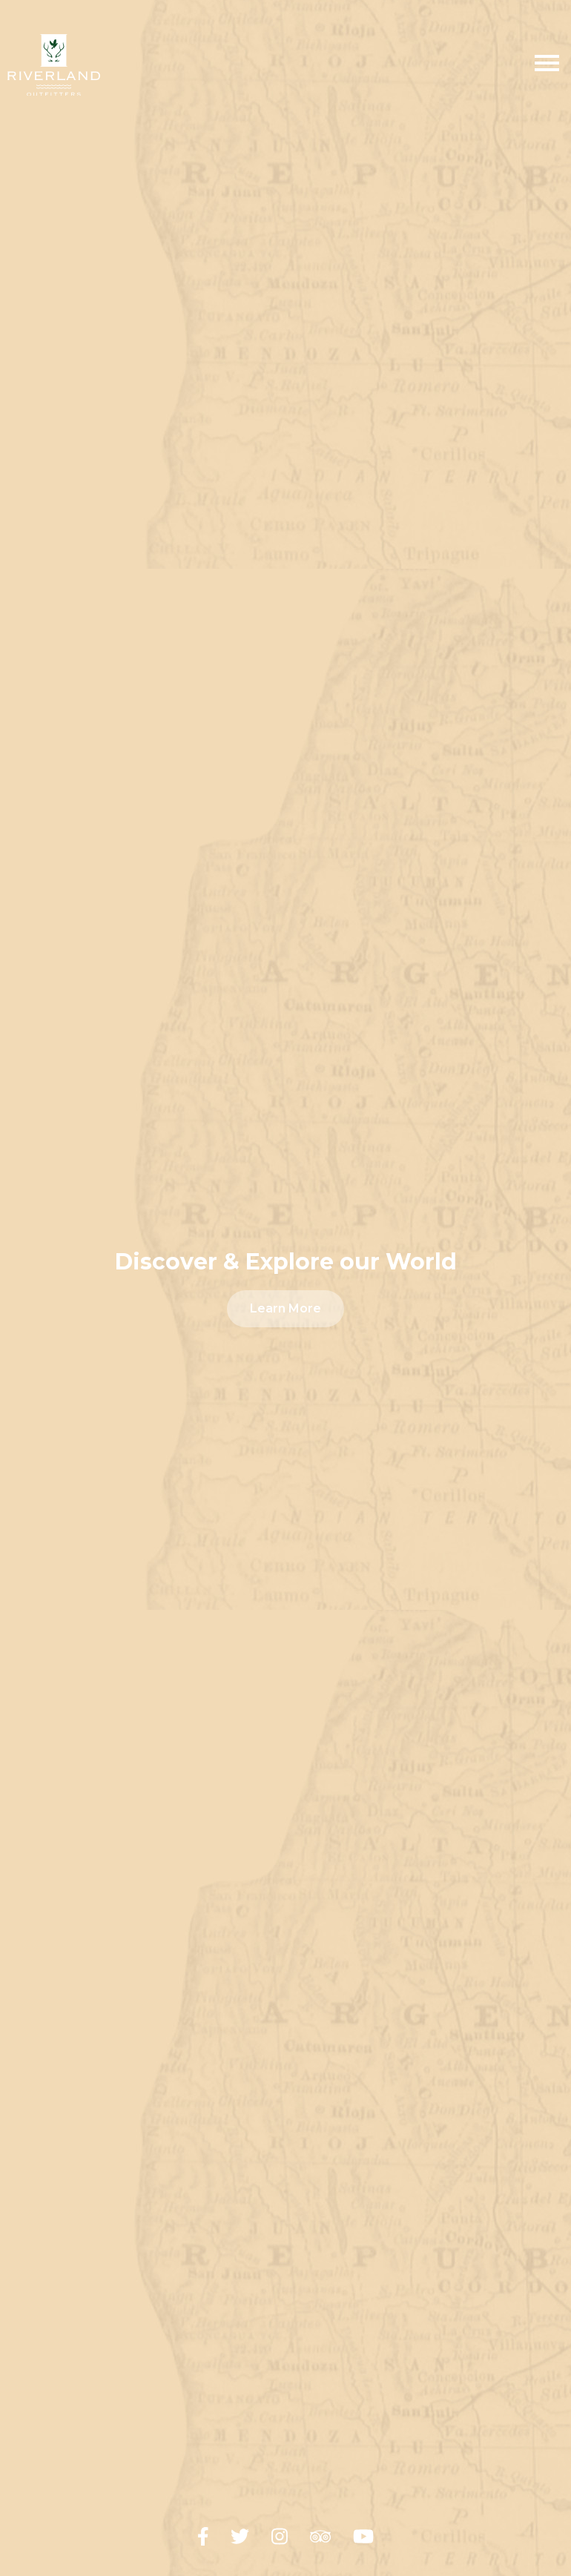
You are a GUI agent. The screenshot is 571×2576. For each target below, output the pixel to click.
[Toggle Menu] (547, 65)
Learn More (285, 1308)
